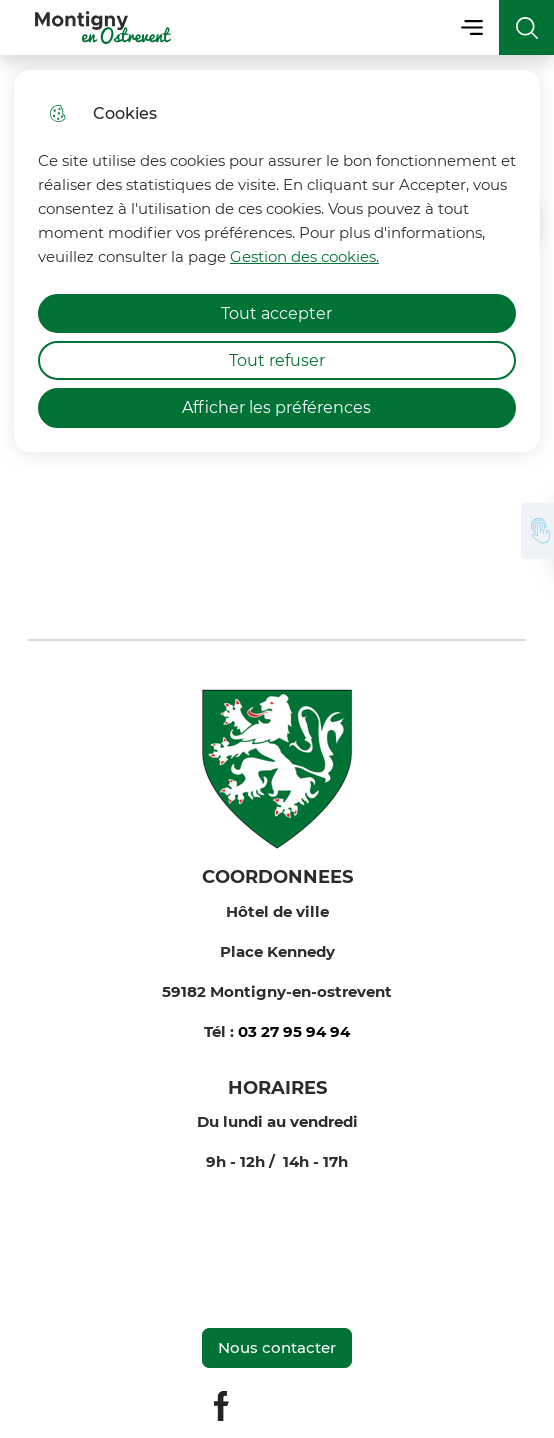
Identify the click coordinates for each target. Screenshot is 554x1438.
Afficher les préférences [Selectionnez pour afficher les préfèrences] (276, 407)
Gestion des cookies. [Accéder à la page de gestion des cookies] (304, 256)
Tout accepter (276, 313)
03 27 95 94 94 (294, 1031)
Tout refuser (277, 360)
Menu (471, 27)
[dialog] (277, 261)
